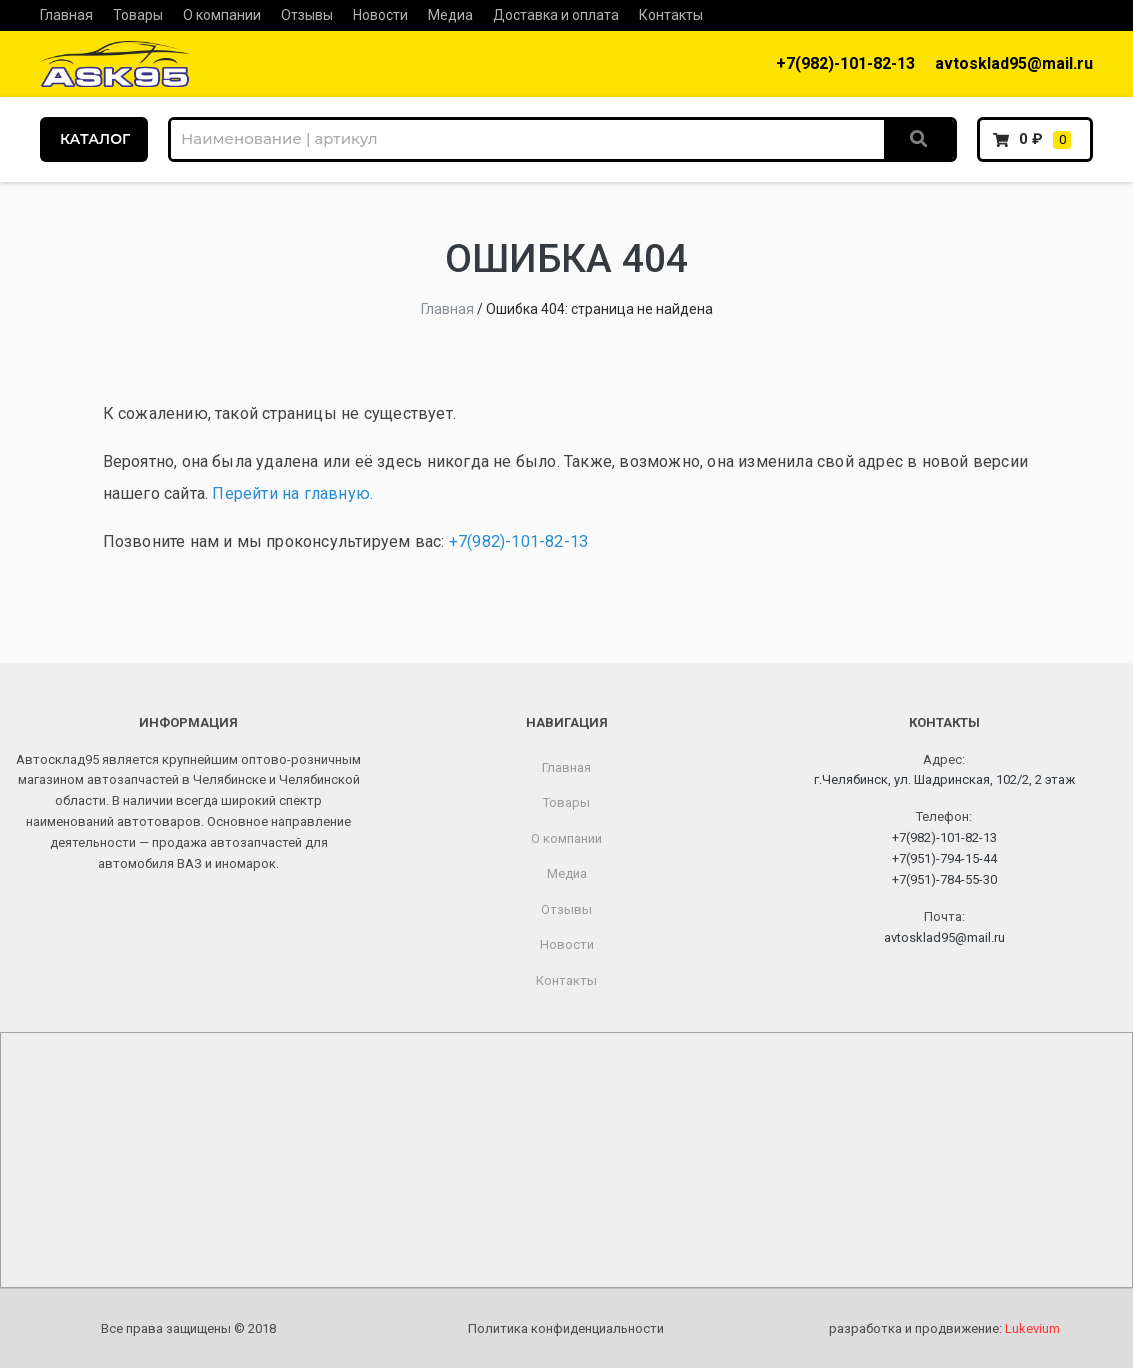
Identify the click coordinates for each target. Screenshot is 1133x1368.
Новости (380, 15)
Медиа (450, 15)
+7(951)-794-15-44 (944, 858)
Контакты (671, 15)
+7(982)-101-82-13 (845, 63)
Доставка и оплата (556, 15)
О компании (222, 15)
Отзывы (307, 15)
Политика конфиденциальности (566, 1328)
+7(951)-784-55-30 (944, 879)
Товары (138, 15)
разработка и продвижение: (944, 1328)
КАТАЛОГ (95, 139)
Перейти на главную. (292, 493)
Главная (66, 15)
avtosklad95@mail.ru (1014, 63)
